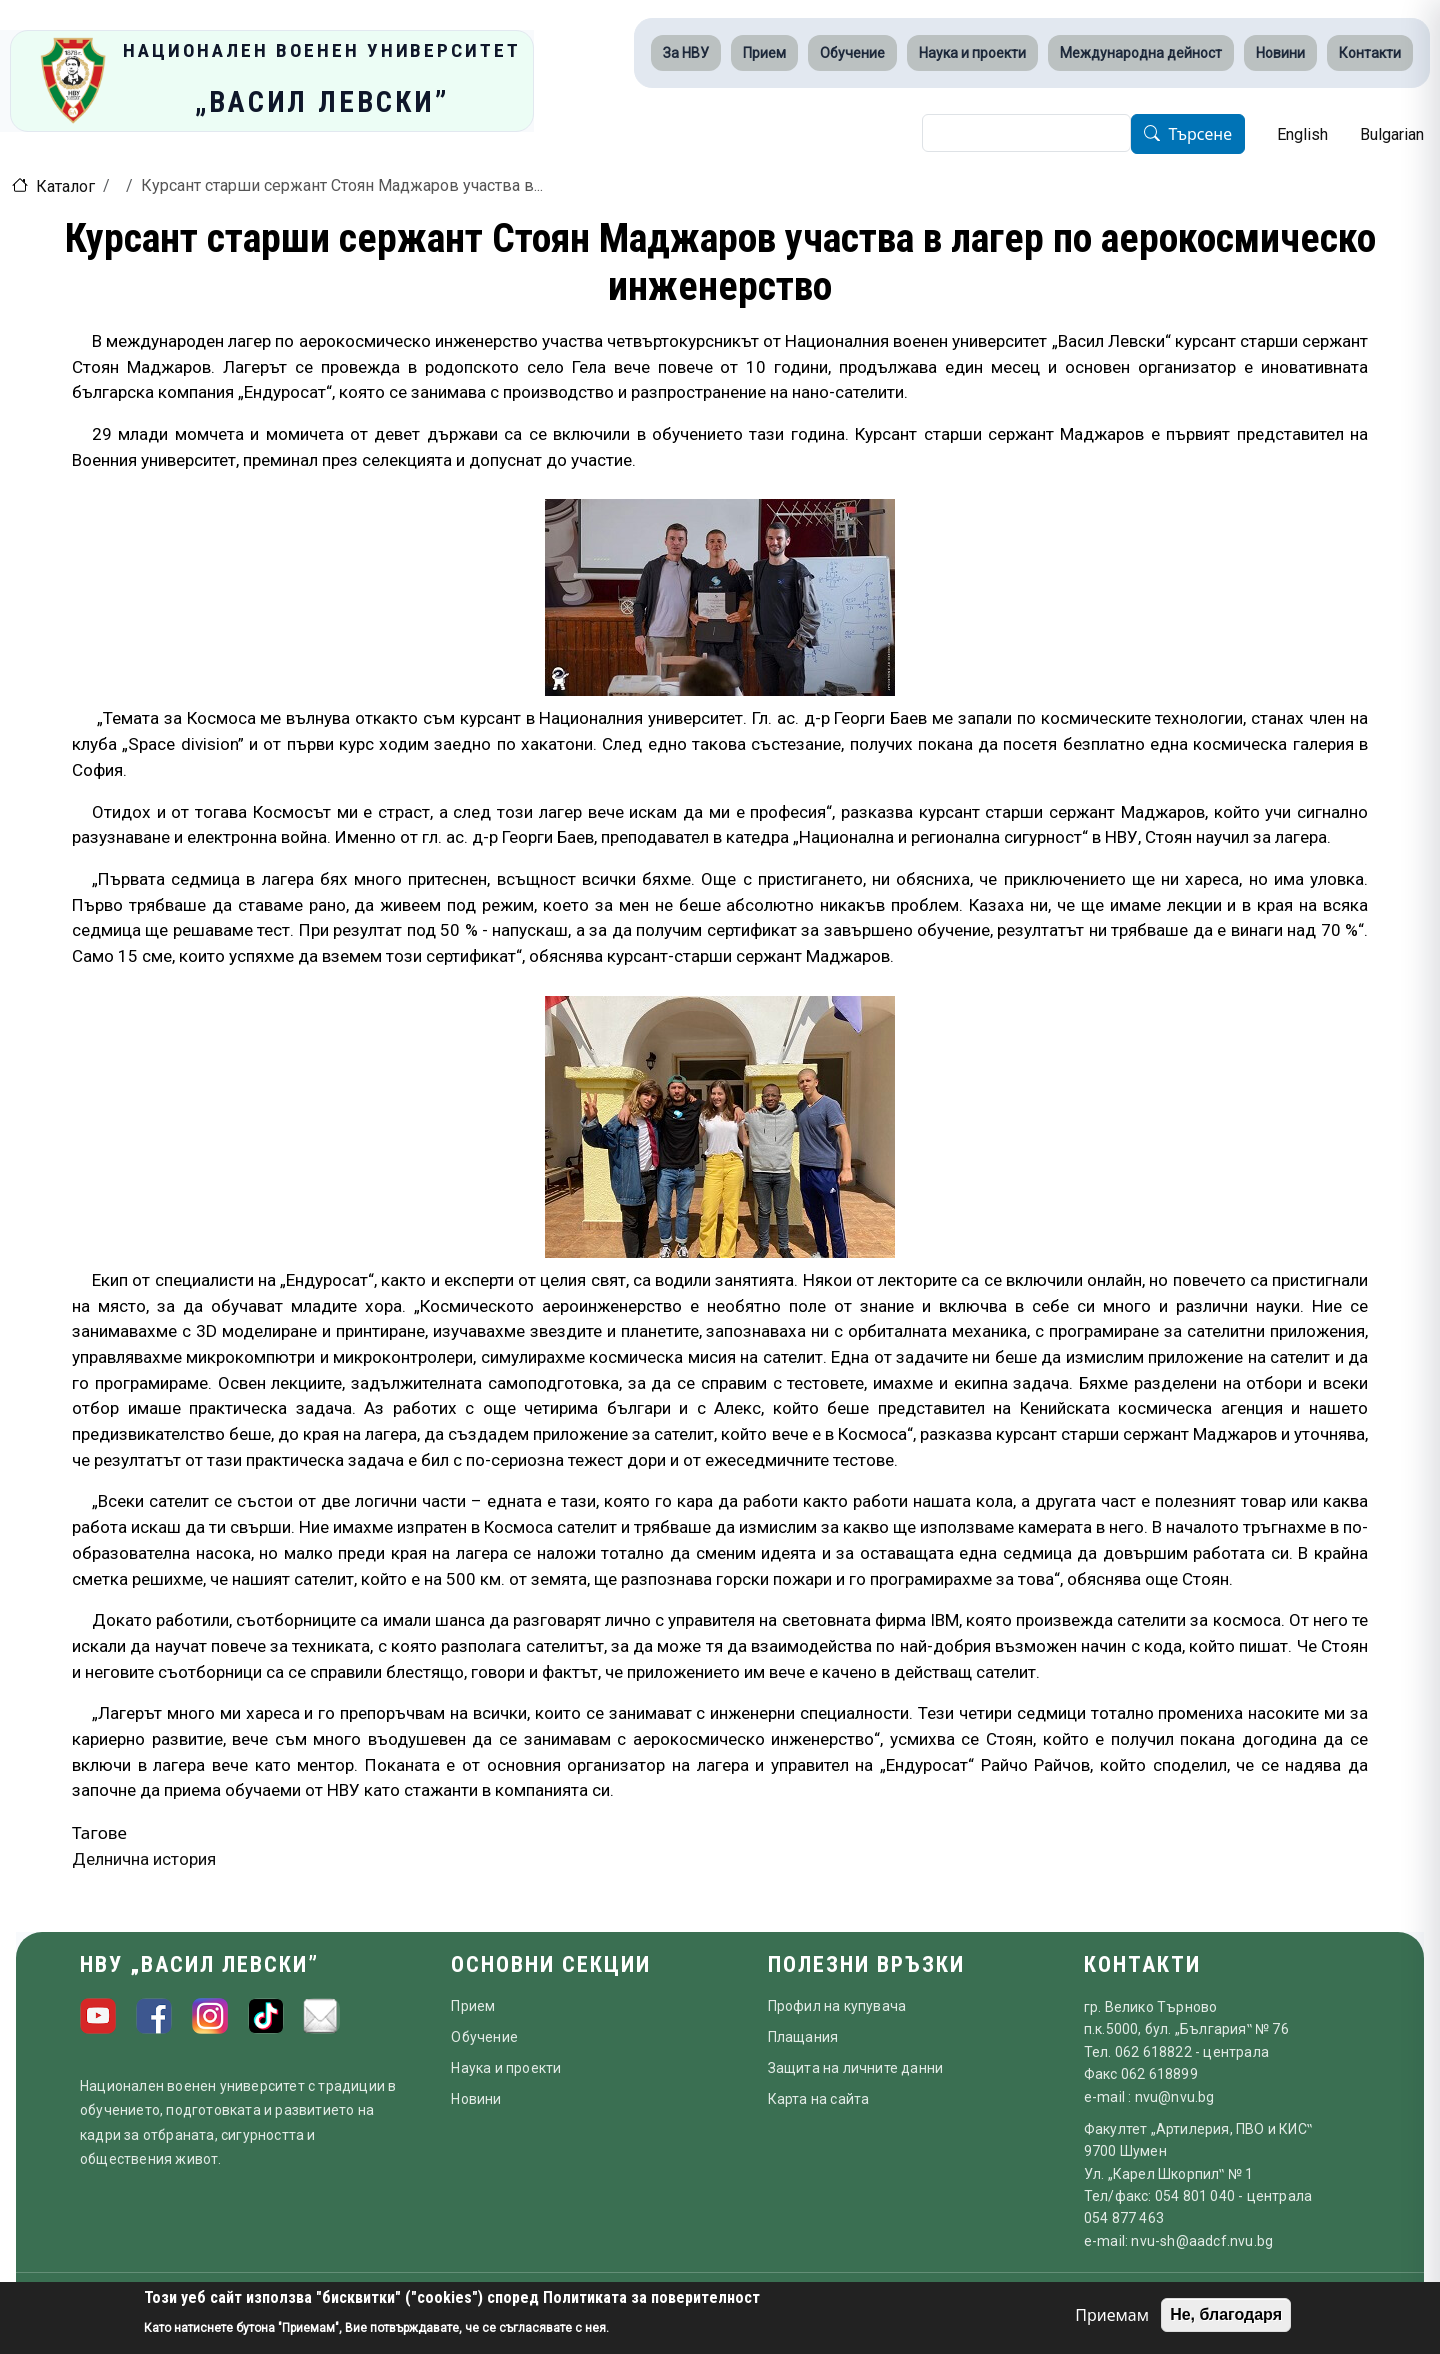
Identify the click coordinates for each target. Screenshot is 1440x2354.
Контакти (1370, 53)
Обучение (852, 53)
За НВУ (686, 53)
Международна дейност (1141, 53)
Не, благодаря (1226, 2314)
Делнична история (144, 1859)
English (1302, 134)
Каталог (65, 186)
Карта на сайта (819, 2099)
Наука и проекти (972, 53)
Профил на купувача (837, 2006)
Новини (1280, 53)
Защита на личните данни (856, 2068)
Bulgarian (1392, 134)
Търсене (1200, 135)
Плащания (803, 2037)
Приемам (1112, 2315)
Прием (764, 53)
